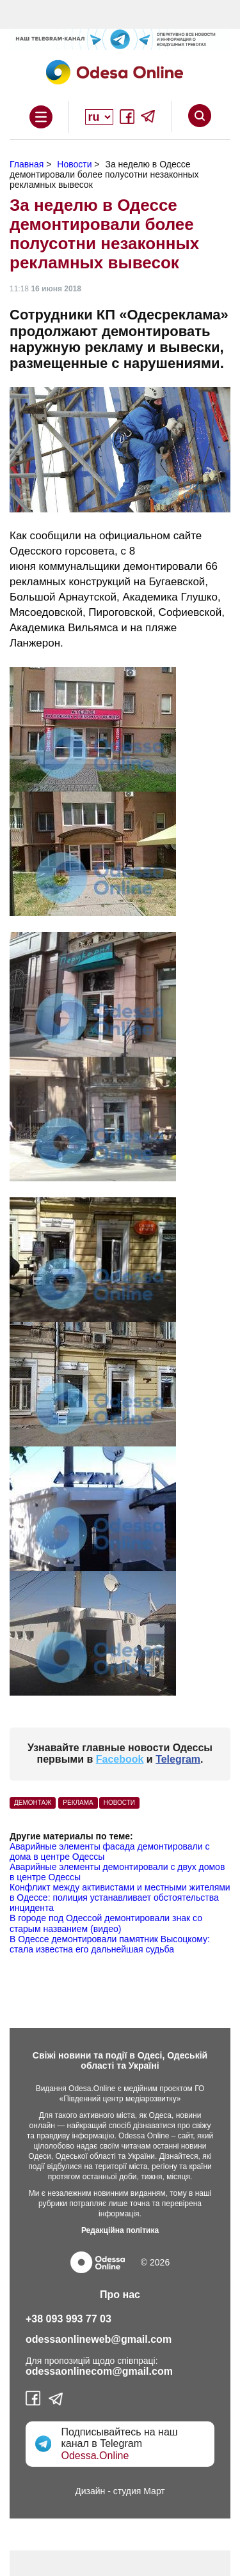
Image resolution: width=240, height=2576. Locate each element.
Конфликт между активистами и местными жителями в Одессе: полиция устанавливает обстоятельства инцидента (120, 1897)
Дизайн (90, 2491)
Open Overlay (40, 116)
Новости (119, 1802)
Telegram (178, 1759)
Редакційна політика (120, 2230)
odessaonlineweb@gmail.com (99, 2339)
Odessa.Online (95, 2455)
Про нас (120, 2294)
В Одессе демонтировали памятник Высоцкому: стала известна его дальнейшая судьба (110, 1944)
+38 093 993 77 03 (68, 2318)
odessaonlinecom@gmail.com (99, 2371)
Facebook (120, 1759)
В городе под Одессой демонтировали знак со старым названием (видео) (106, 1923)
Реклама (78, 1802)
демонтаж (32, 1802)
